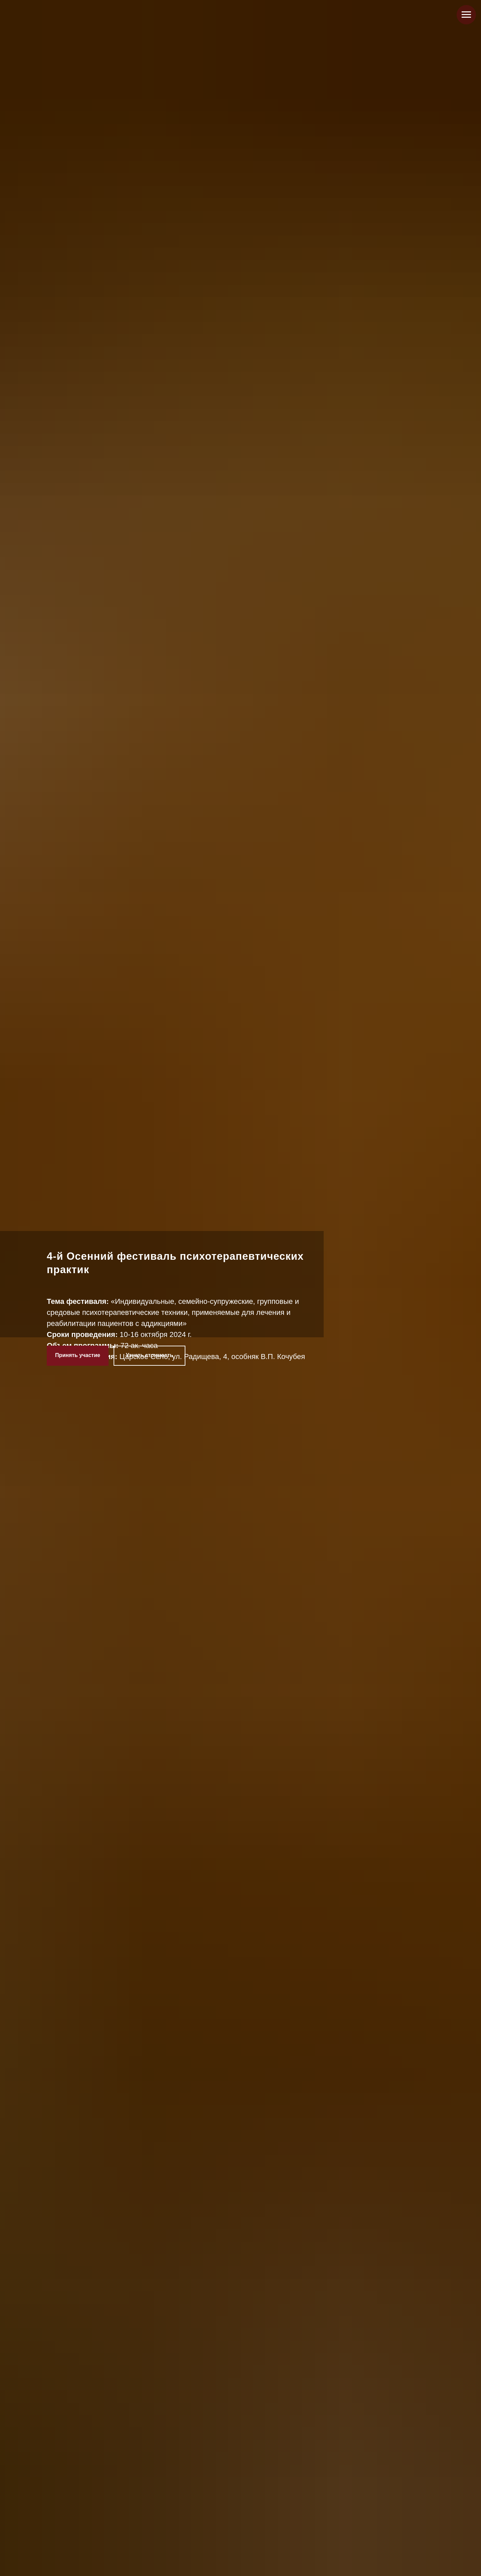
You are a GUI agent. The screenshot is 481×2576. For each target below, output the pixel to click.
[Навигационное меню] (466, 14)
